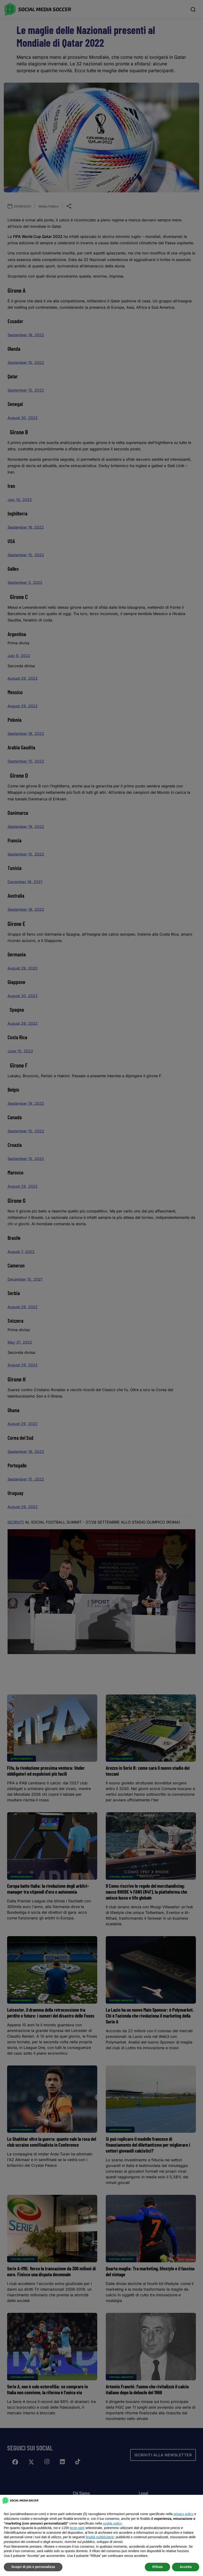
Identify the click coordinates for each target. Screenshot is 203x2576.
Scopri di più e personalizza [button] (33, 2567)
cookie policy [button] (112, 2523)
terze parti (77, 2528)
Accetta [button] (186, 2567)
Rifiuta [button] (157, 2567)
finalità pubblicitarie (100, 2537)
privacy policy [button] (183, 2514)
